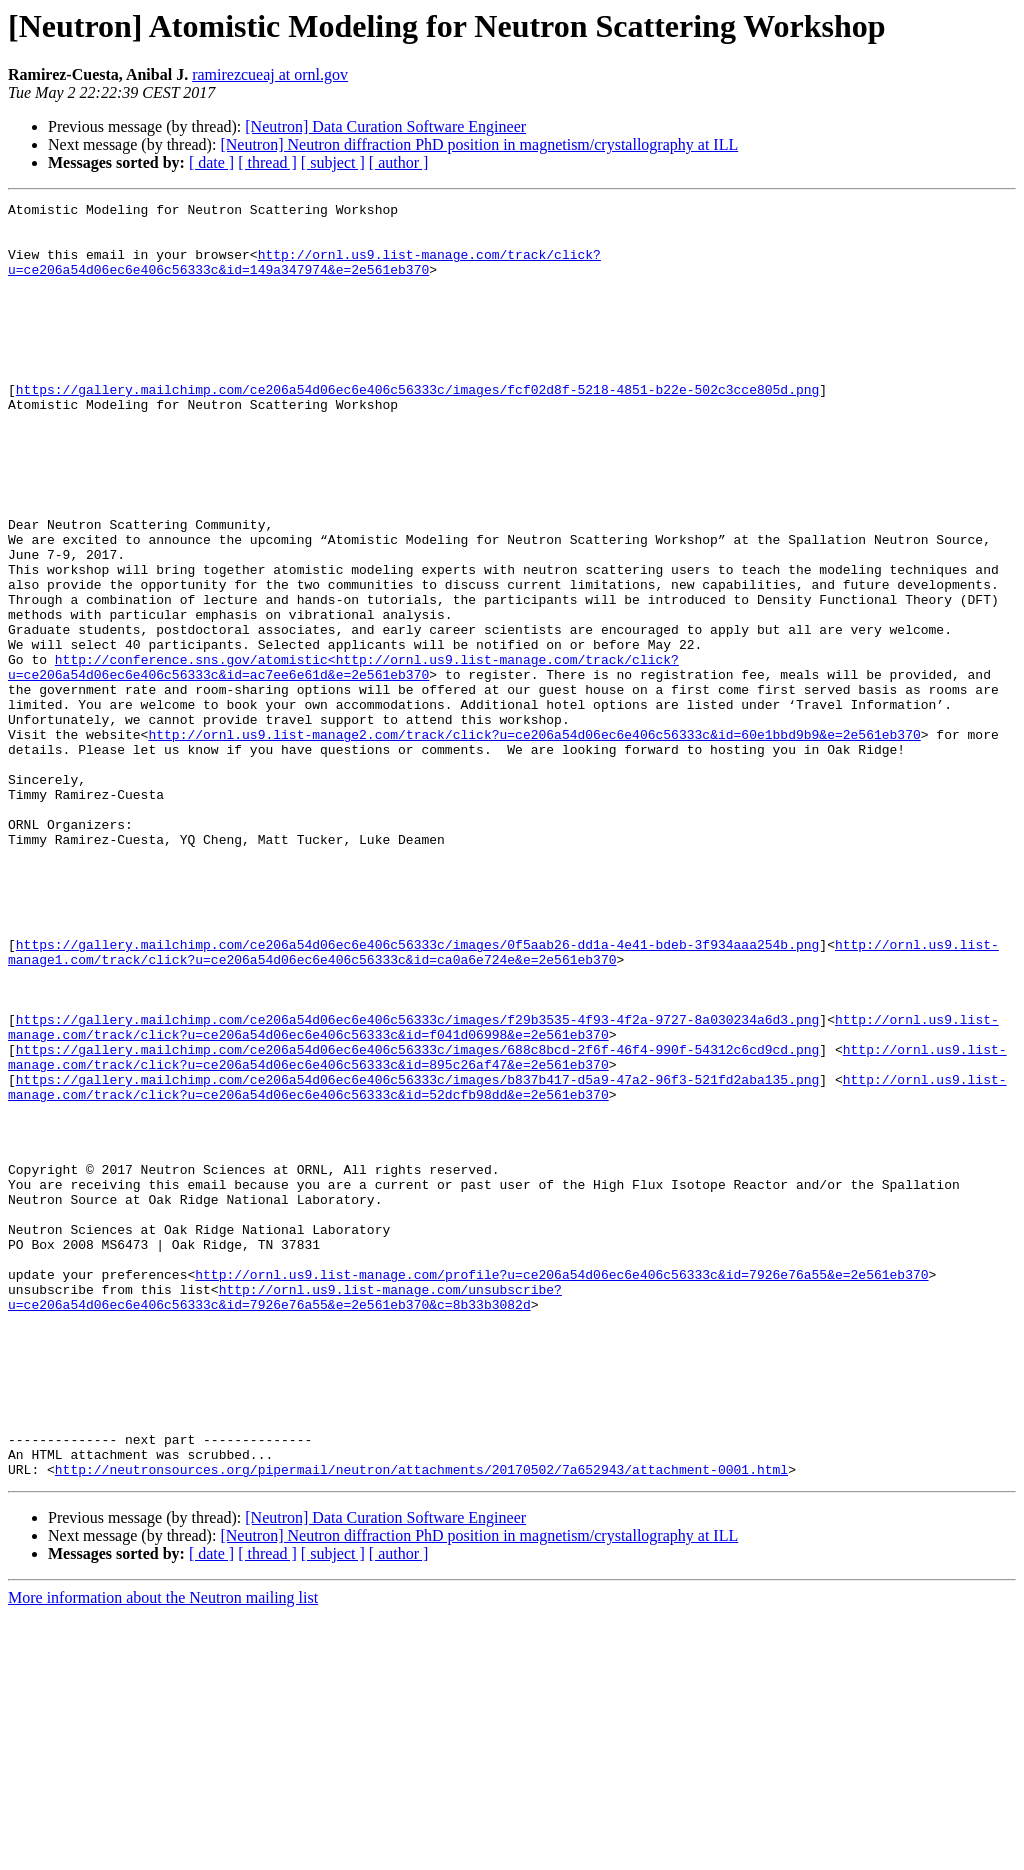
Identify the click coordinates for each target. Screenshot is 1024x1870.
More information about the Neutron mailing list (163, 1852)
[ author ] (399, 162)
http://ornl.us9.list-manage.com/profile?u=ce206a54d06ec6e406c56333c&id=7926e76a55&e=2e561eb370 (561, 1490)
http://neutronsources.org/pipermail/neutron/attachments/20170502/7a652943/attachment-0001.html (421, 1724)
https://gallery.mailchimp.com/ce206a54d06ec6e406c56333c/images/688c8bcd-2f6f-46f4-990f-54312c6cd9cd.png (417, 1220)
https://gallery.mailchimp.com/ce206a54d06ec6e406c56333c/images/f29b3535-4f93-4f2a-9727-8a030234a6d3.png (417, 1184)
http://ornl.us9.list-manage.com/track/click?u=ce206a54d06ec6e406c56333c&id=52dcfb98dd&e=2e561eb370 (507, 1265)
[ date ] (211, 162)
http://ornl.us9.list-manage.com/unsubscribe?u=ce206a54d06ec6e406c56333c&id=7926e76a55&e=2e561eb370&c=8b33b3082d (285, 1517)
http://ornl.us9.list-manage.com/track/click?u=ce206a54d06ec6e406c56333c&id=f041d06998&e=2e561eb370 (503, 1193)
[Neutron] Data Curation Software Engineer (385, 126)
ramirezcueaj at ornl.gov (270, 74)
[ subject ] (333, 162)
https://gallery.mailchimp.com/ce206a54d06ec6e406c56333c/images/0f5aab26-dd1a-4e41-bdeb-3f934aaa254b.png (417, 1094)
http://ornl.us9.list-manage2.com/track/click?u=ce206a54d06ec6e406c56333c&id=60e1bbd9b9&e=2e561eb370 (534, 842)
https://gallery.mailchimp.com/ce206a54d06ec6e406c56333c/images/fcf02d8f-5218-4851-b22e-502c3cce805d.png (417, 428)
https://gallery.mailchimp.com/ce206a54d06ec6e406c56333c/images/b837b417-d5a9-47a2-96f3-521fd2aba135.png (417, 1256)
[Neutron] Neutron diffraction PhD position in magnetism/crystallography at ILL (479, 144)
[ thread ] (267, 162)
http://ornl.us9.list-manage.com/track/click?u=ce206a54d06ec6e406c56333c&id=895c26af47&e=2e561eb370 (507, 1229)
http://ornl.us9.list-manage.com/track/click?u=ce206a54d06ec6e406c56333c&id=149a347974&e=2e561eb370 (304, 275)
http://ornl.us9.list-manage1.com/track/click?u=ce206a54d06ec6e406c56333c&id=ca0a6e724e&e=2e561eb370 (503, 1103)
